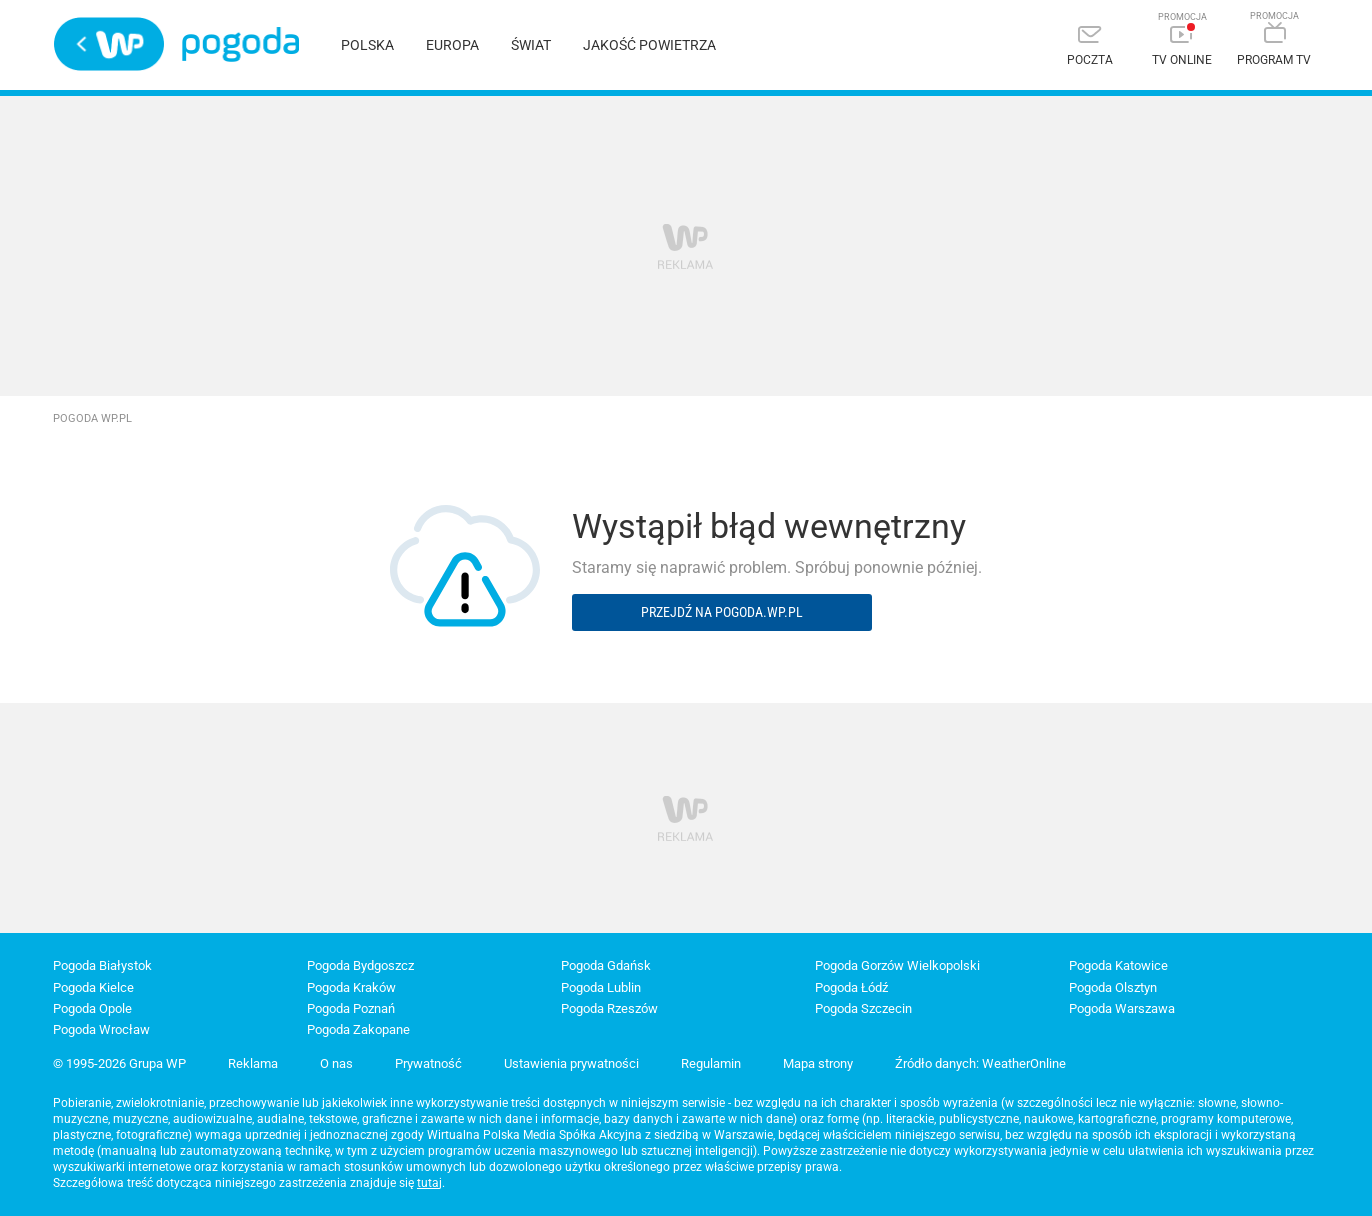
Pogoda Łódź (851, 987)
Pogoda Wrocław (101, 1029)
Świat (531, 45)
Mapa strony (818, 1063)
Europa (452, 45)
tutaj (429, 1183)
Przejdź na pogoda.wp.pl (722, 612)
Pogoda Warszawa (1122, 1008)
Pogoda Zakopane (358, 1029)
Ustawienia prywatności (571, 1063)
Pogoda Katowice (1118, 965)
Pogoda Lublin (601, 987)
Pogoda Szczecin (863, 1008)
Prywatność (428, 1063)
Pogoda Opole (92, 1008)
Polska (367, 45)
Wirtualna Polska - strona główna (109, 44)
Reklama (253, 1063)
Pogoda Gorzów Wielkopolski (897, 965)
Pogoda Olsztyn (1113, 987)
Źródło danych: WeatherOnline (980, 1063)
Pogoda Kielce (93, 987)
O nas (336, 1063)
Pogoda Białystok (102, 965)
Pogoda (240, 44)
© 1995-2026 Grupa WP (119, 1063)
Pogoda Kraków (351, 987)
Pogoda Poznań (351, 1008)
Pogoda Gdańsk (606, 965)
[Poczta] (1090, 47)
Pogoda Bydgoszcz (360, 965)
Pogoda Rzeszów (609, 1008)
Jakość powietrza (649, 45)
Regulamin (711, 1063)
